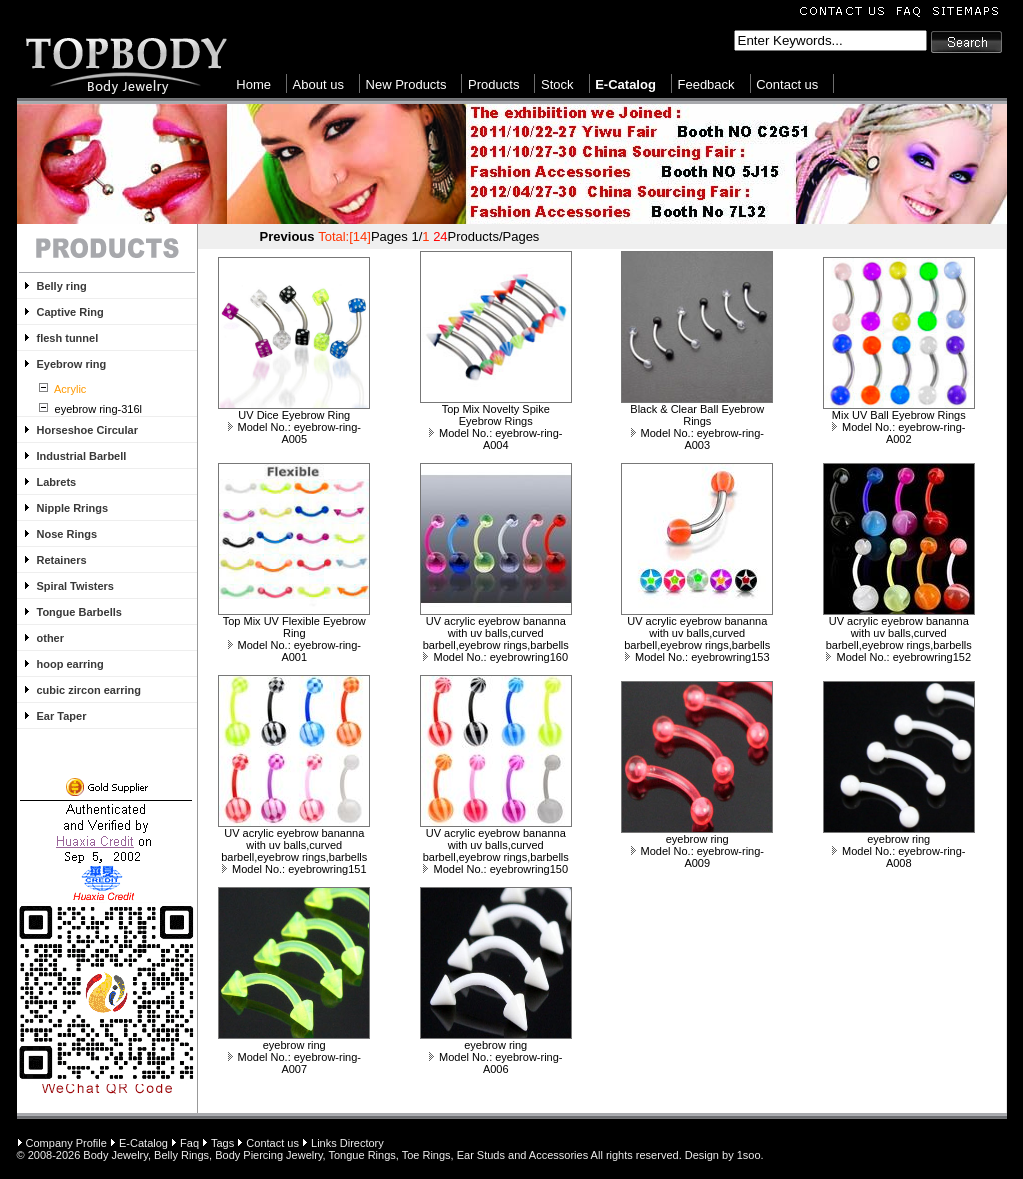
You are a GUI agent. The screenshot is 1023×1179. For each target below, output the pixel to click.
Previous (287, 236)
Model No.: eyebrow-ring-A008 (899, 857)
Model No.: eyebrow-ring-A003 (698, 439)
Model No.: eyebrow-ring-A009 (698, 857)
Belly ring (62, 286)
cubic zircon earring (89, 690)
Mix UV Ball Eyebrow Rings (899, 415)
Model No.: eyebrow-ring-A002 (899, 433)
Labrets (57, 482)
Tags (222, 1143)
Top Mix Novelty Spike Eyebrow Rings (496, 415)
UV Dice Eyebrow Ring (294, 415)
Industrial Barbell (82, 456)
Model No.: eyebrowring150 (495, 869)
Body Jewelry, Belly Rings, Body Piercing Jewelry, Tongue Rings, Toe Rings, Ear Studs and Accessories (335, 1155)
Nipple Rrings (73, 508)
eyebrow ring (697, 839)
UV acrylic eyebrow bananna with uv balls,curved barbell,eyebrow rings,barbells (496, 633)
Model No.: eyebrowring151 (294, 869)
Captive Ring (70, 312)
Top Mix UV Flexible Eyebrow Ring (294, 627)
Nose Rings (67, 534)
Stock (557, 84)
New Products (406, 84)
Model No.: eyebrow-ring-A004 (496, 439)
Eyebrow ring (72, 364)
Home (253, 84)
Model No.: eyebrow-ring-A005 (295, 433)
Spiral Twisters (75, 586)
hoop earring (70, 664)
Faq (189, 1143)
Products (493, 84)
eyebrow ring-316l (97, 409)
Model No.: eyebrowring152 (898, 657)
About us (318, 84)
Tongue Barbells (79, 612)
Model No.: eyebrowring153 (697, 657)
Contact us (787, 84)
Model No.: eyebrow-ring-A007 (295, 1063)
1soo (749, 1155)
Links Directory (347, 1143)
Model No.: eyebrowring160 (495, 657)
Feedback (705, 84)
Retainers (62, 560)
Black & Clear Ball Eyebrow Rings (697, 415)
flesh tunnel (68, 338)
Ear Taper (62, 716)
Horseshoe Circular (87, 430)
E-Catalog (143, 1143)
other (51, 638)
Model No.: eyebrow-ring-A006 (496, 1063)
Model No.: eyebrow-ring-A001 (295, 651)
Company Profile (66, 1143)
